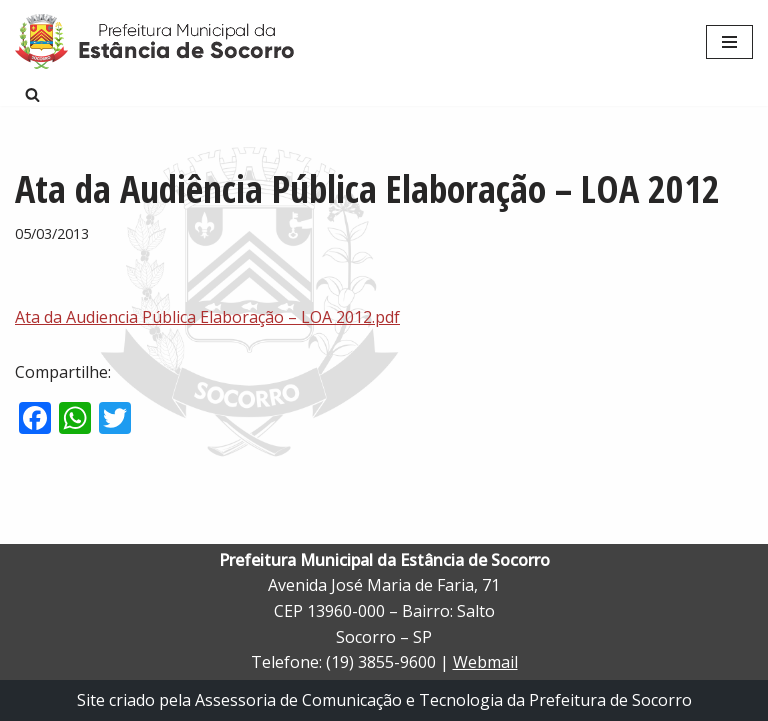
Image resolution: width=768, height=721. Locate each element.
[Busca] (32, 94)
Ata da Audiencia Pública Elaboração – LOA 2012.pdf (207, 317)
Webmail (485, 662)
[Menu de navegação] (729, 42)
